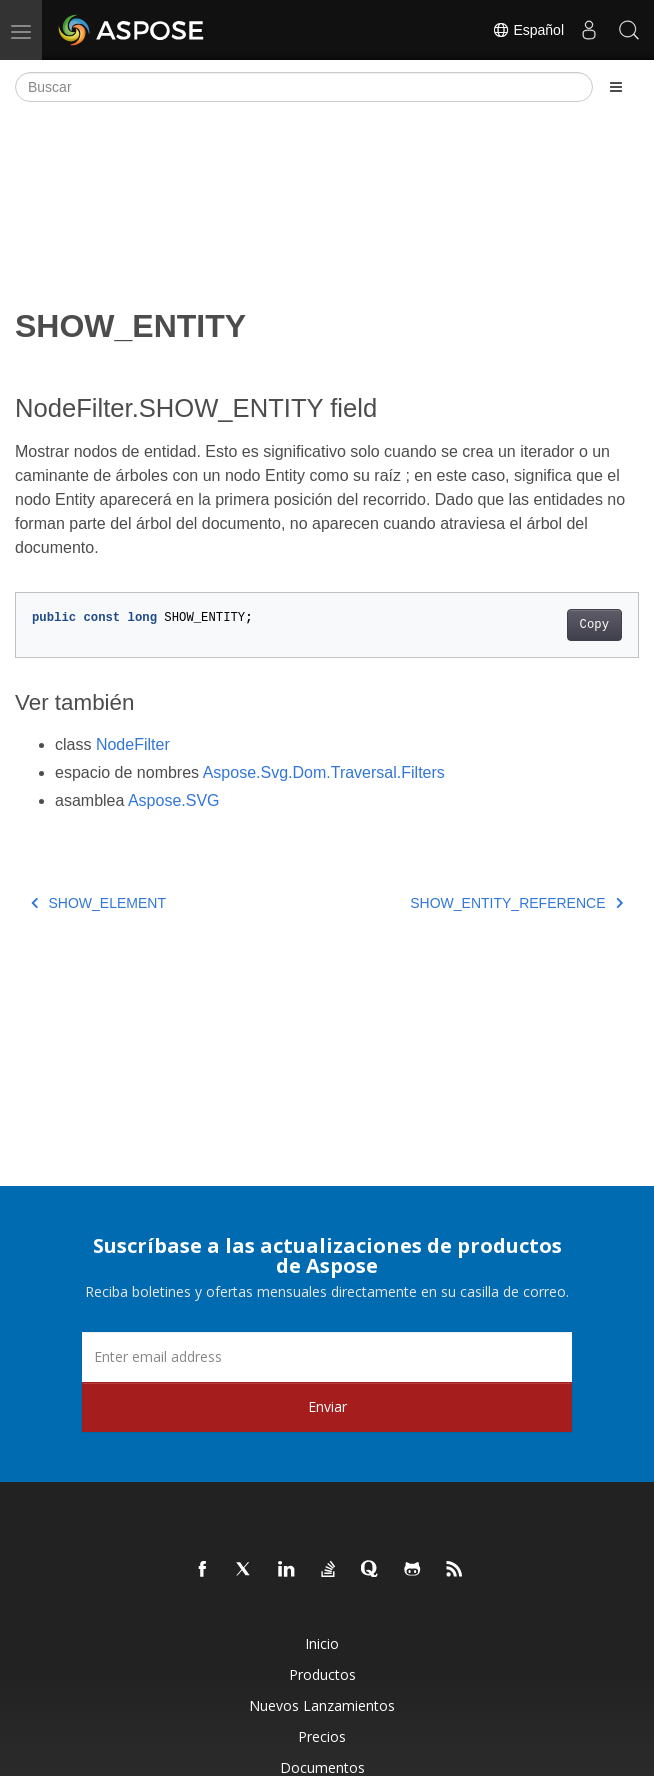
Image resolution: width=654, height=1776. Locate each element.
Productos (322, 1674)
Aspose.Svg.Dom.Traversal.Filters (324, 772)
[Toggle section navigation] (616, 87)
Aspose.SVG (174, 800)
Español (528, 30)
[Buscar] (304, 87)
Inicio (322, 1643)
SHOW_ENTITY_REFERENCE (516, 903)
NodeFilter (133, 744)
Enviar (327, 1406)
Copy (594, 625)
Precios (322, 1736)
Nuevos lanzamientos (322, 1705)
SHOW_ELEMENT (98, 903)
